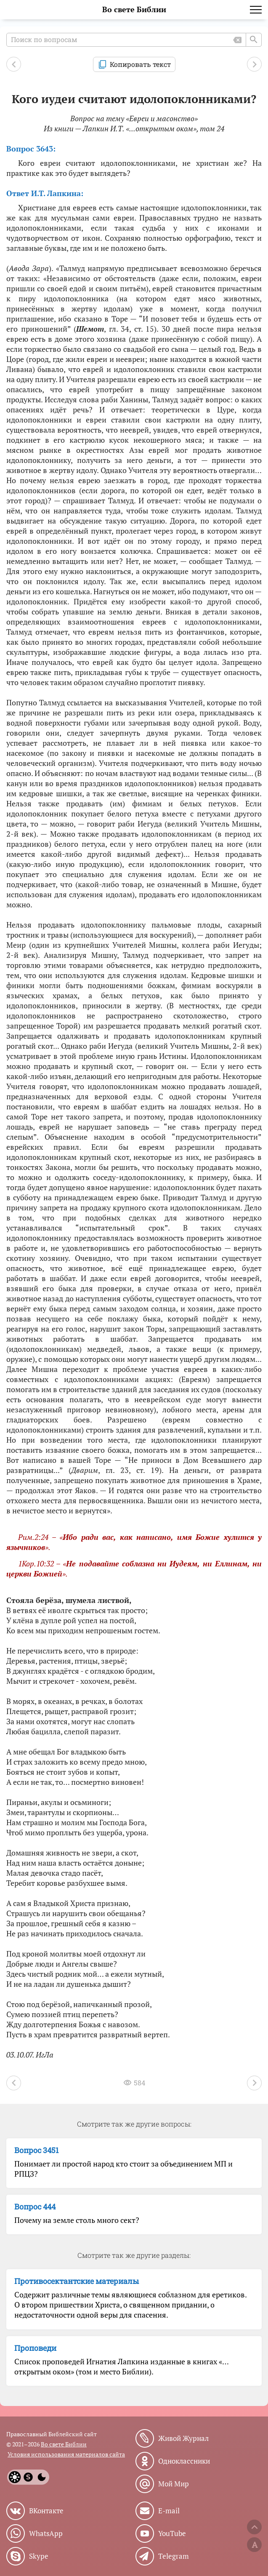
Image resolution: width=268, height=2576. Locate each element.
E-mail (169, 2510)
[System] (28, 2477)
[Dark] (41, 2477)
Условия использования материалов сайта (66, 2454)
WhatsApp (46, 2533)
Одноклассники (184, 2461)
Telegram (173, 2556)
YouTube (172, 2533)
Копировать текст (140, 64)
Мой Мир (173, 2483)
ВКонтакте (46, 2510)
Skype (38, 2556)
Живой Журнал (183, 2438)
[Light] (14, 2477)
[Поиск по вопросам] (134, 40)
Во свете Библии (134, 9)
